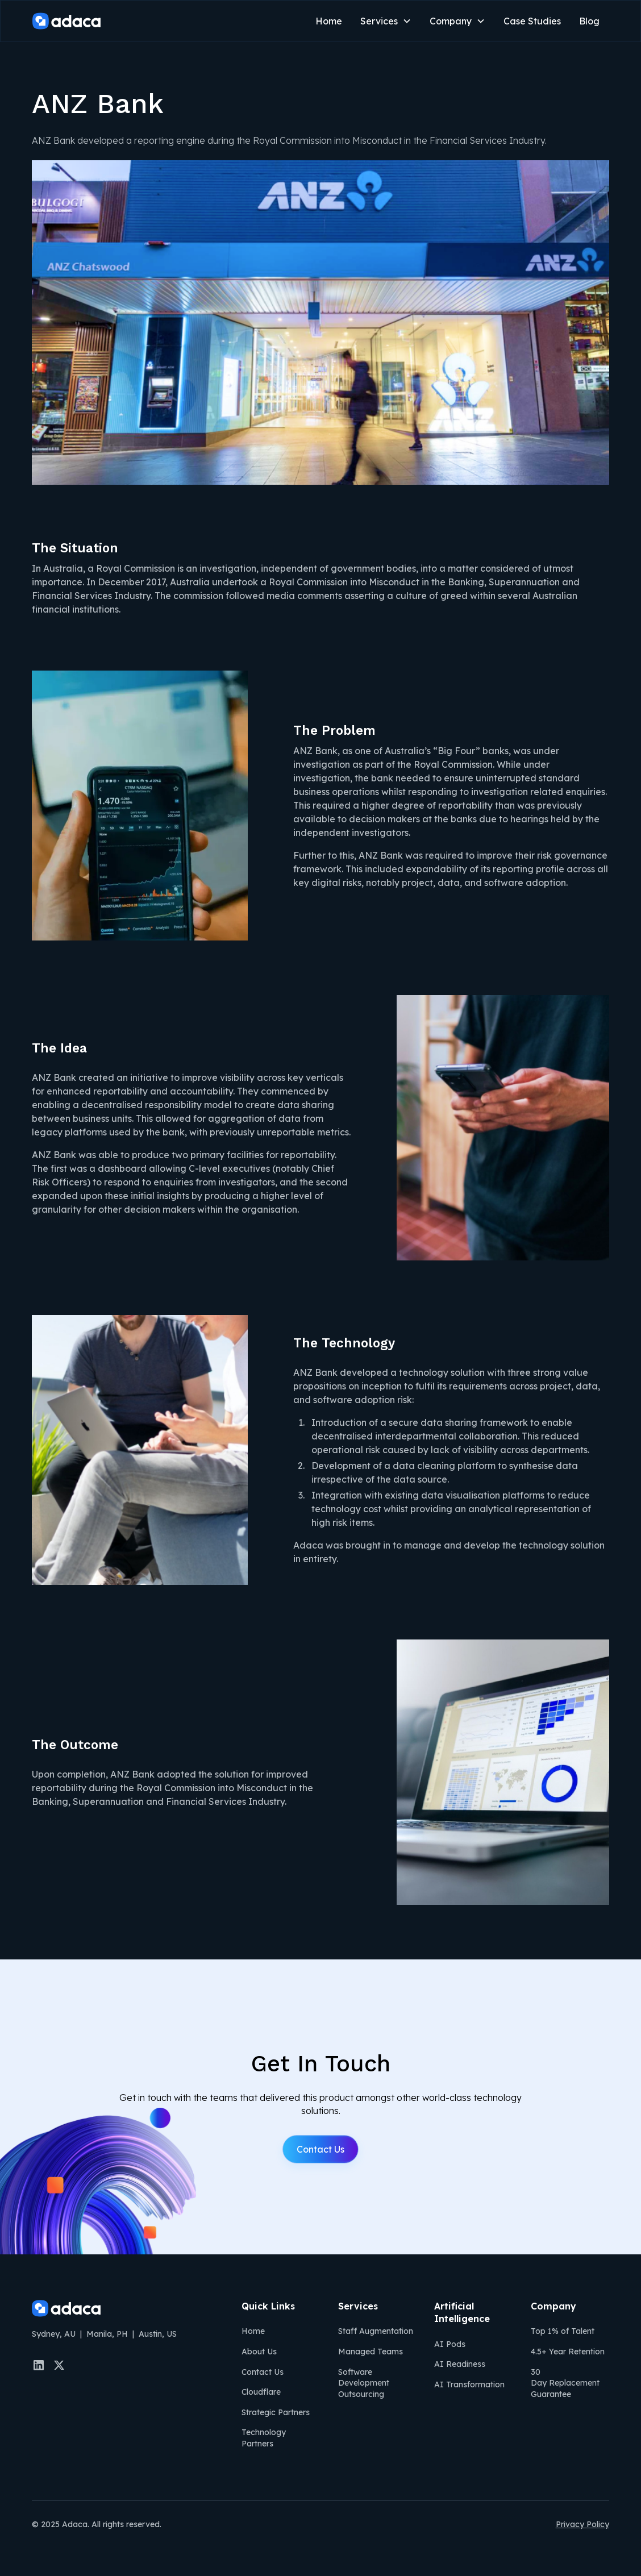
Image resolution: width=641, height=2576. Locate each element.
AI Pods (449, 2344)
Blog (589, 21)
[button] (386, 21)
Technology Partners (264, 2438)
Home (328, 21)
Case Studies (532, 21)
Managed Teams (370, 2351)
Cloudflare (261, 2392)
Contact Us (320, 2149)
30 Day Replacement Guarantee (565, 2383)
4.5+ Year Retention (568, 2351)
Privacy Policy (582, 2524)
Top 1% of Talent (562, 2331)
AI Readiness (459, 2364)
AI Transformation (469, 2384)
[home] (66, 21)
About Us (259, 2351)
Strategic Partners (276, 2412)
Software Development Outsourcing (363, 2383)
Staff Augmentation (375, 2331)
